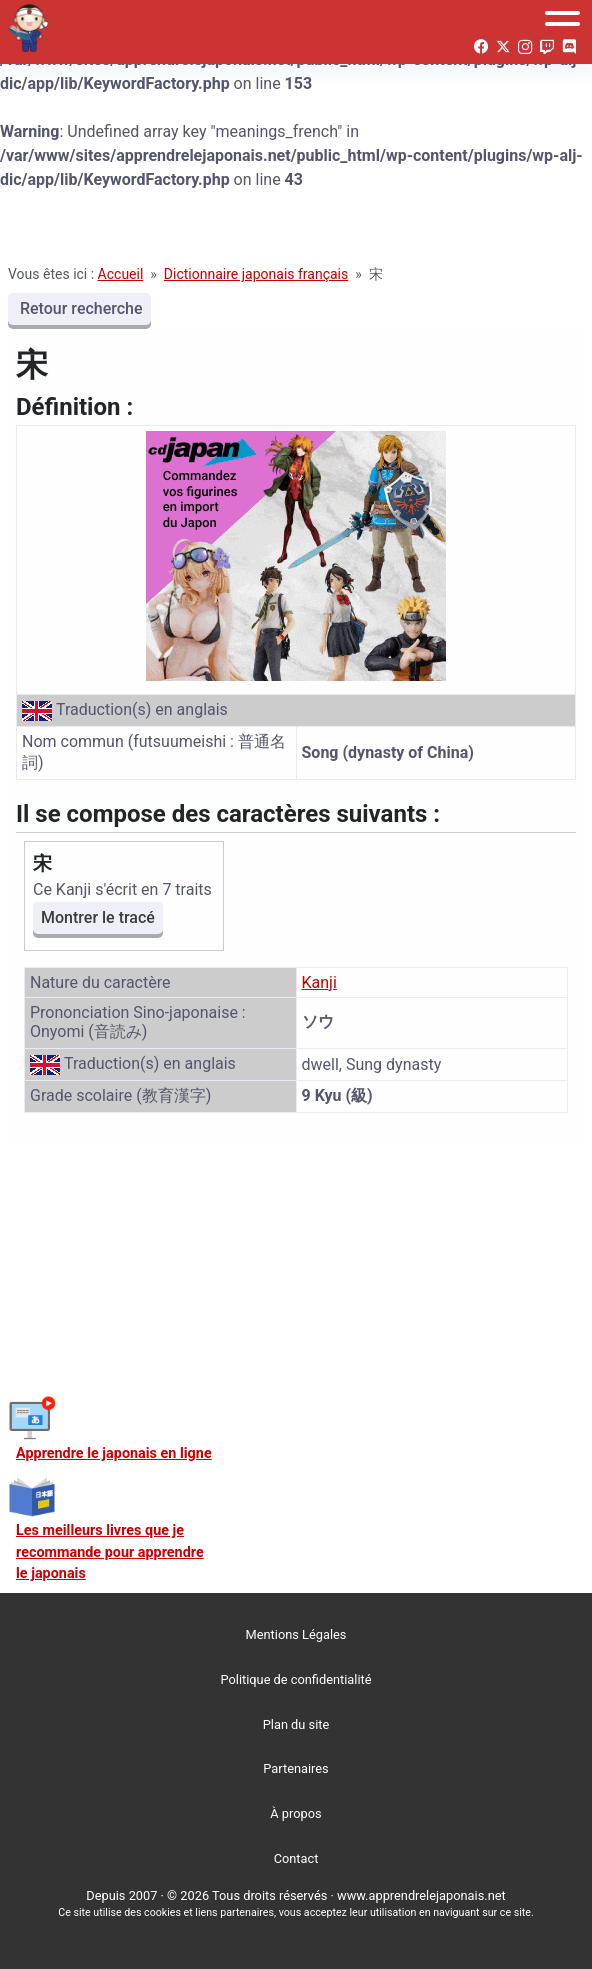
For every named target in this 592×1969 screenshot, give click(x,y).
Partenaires (295, 1768)
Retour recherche (79, 308)
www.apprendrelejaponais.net (421, 1895)
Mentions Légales (296, 1634)
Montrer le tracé (98, 917)
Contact (296, 1858)
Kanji (319, 982)
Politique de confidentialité (296, 1679)
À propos (295, 1813)
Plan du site (296, 1724)
